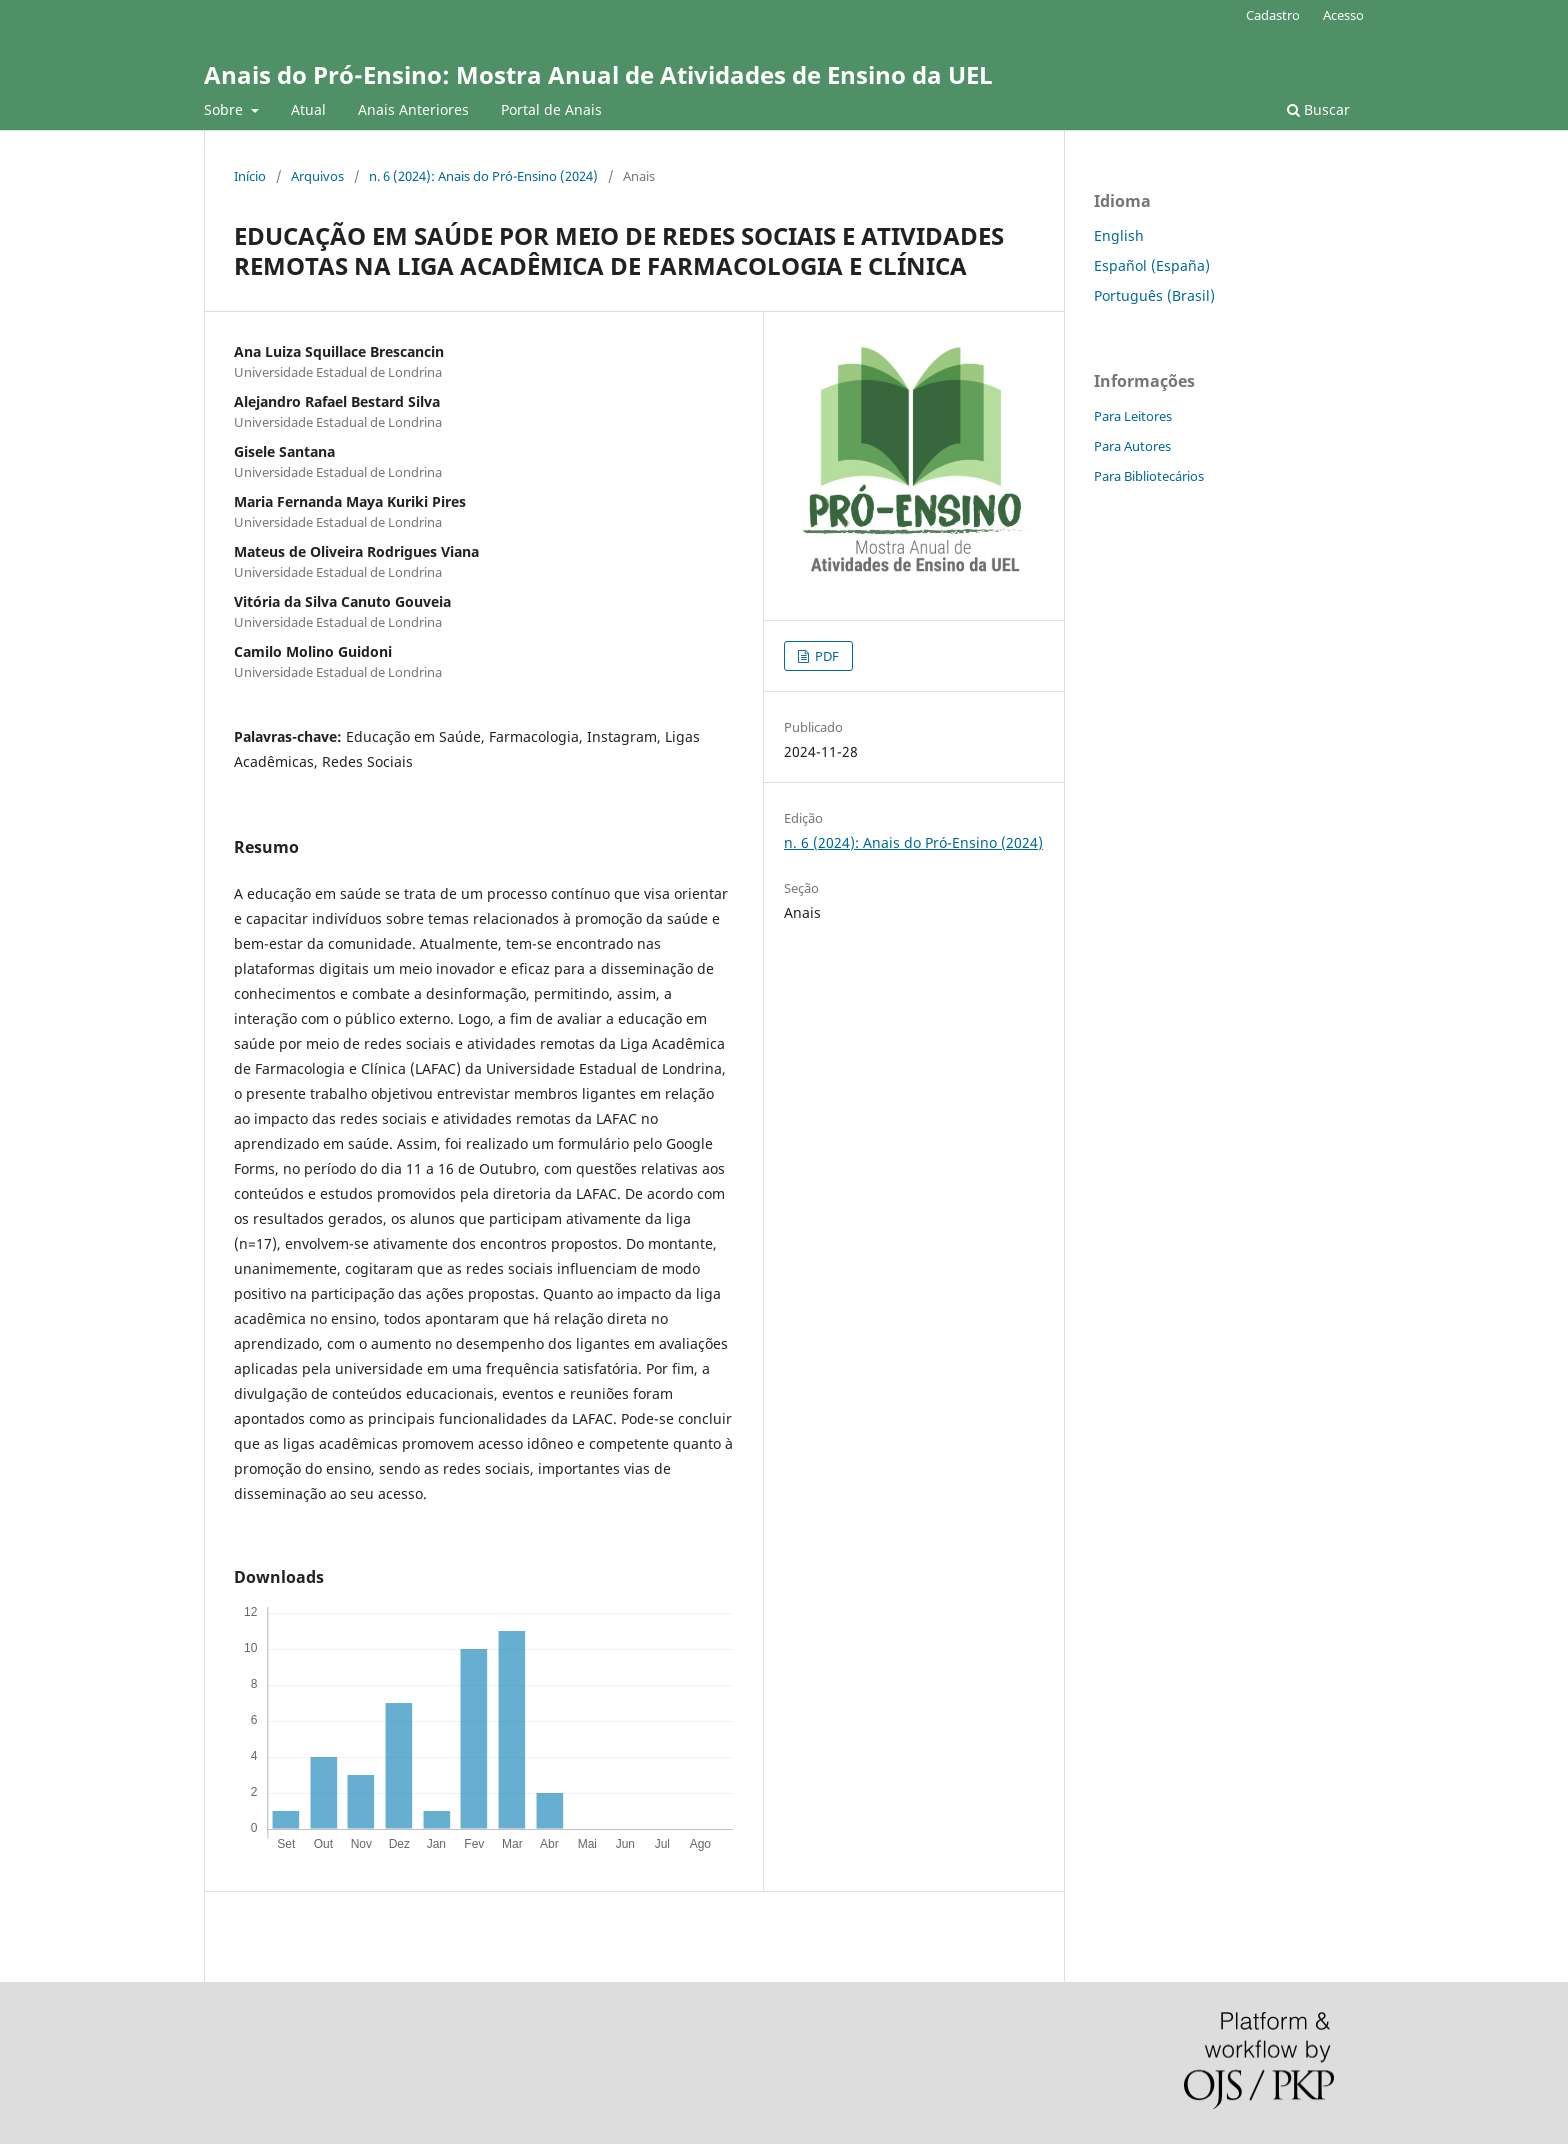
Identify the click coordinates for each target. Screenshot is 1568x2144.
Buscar (1318, 109)
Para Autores (1132, 446)
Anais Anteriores (413, 109)
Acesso (1343, 15)
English (1119, 235)
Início (250, 176)
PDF (825, 656)
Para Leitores (1133, 416)
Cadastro (1273, 15)
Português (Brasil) (1154, 295)
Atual (308, 109)
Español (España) (1152, 265)
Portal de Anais (551, 109)
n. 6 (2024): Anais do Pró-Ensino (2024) (483, 176)
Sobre (225, 109)
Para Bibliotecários (1149, 476)
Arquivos (317, 176)
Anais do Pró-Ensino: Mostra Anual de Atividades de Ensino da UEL (598, 74)
